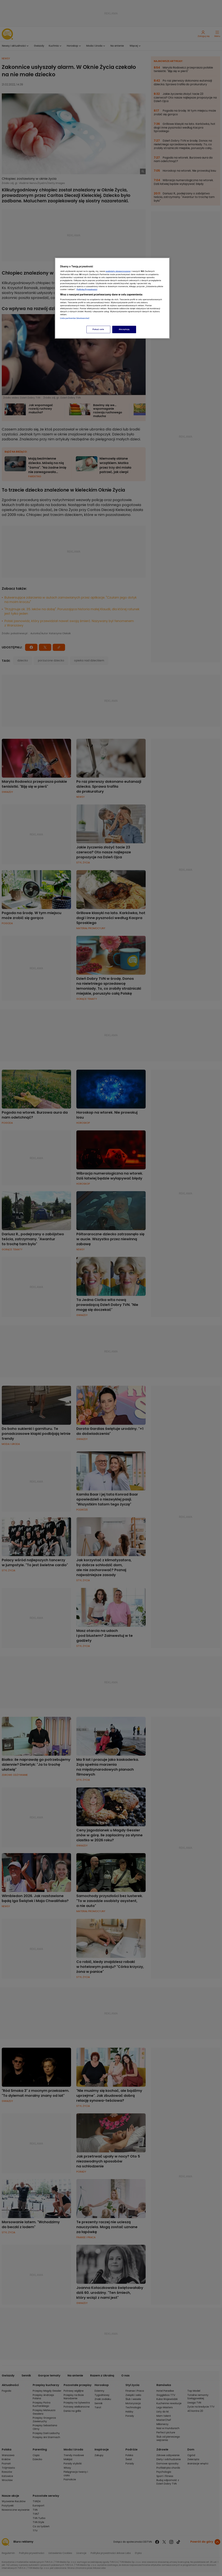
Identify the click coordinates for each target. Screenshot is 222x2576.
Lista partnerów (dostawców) (74, 318)
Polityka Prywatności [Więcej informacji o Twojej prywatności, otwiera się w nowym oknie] (87, 289)
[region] (112, 298)
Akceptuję (124, 329)
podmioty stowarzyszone (118, 271)
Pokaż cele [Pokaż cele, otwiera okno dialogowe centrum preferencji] (98, 329)
